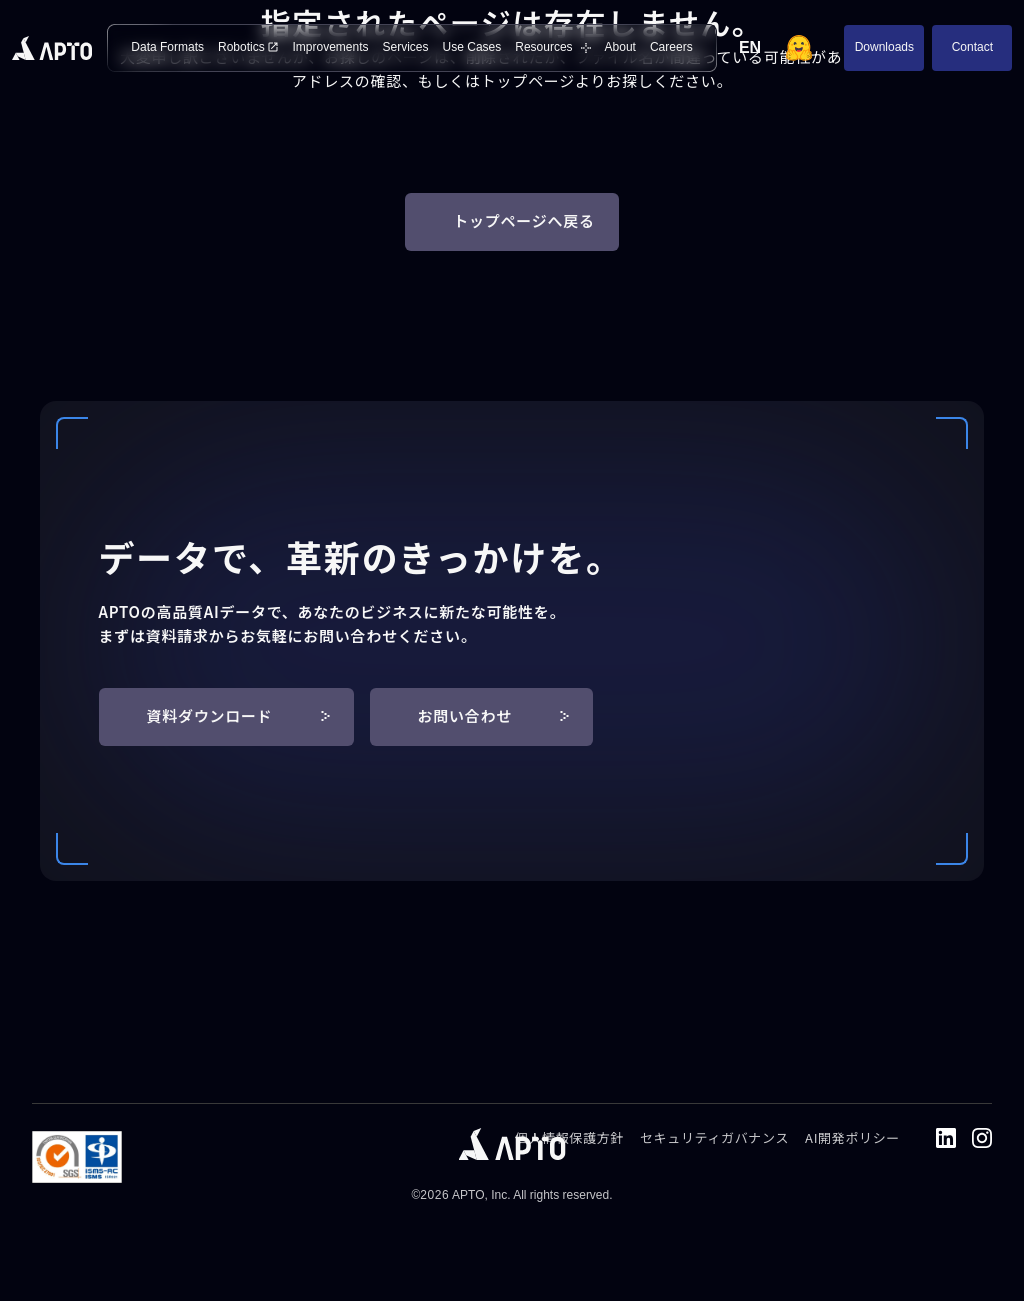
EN (750, 47)
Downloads (884, 47)
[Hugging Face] (799, 48)
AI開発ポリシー (852, 1137)
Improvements (330, 47)
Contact (972, 47)
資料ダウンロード (238, 715)
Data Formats (167, 47)
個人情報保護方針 (569, 1137)
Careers (671, 47)
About (620, 47)
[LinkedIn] (946, 1138)
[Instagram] (982, 1138)
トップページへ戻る (523, 220)
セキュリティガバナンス (714, 1137)
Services (405, 47)
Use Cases (472, 47)
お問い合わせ (494, 715)
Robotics (248, 47)
